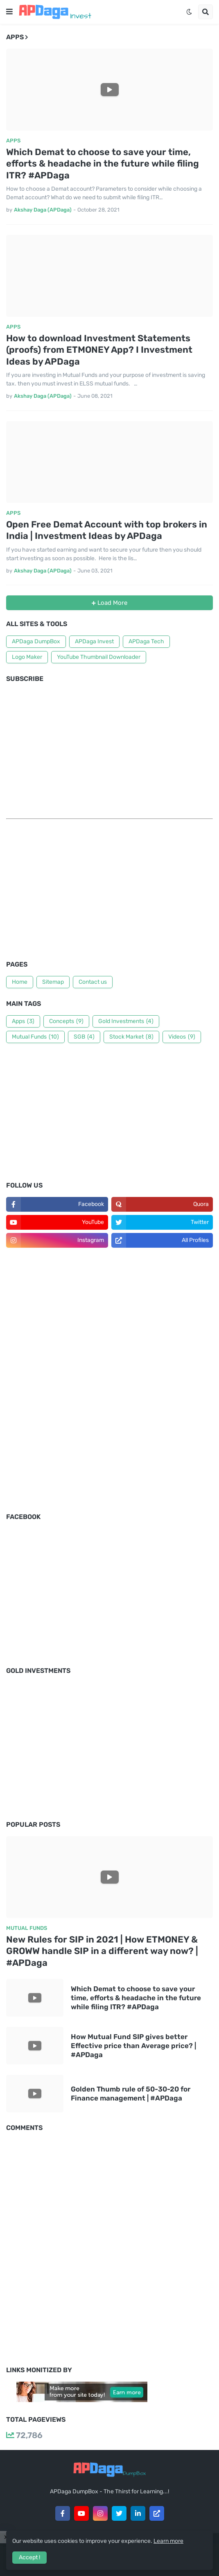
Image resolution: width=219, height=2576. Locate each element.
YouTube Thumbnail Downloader (98, 657)
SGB (84, 1037)
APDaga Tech (146, 641)
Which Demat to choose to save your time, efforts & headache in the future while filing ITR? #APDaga (102, 163)
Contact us (93, 981)
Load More (111, 602)
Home (19, 981)
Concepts (66, 1021)
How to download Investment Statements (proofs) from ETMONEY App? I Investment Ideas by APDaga (99, 350)
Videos (181, 1037)
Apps (23, 1021)
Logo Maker (27, 657)
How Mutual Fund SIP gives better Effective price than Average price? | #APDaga (133, 2046)
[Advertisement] (109, 891)
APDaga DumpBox (36, 641)
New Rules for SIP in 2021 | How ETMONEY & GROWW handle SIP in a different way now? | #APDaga (102, 1951)
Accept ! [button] (29, 2557)
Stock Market (131, 1037)
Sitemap (53, 981)
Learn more (168, 2541)
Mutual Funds (35, 1037)
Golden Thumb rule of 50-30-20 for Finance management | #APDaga (130, 2093)
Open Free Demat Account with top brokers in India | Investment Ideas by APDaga (106, 530)
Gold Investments (126, 1021)
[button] (9, 12)
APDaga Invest (94, 641)
